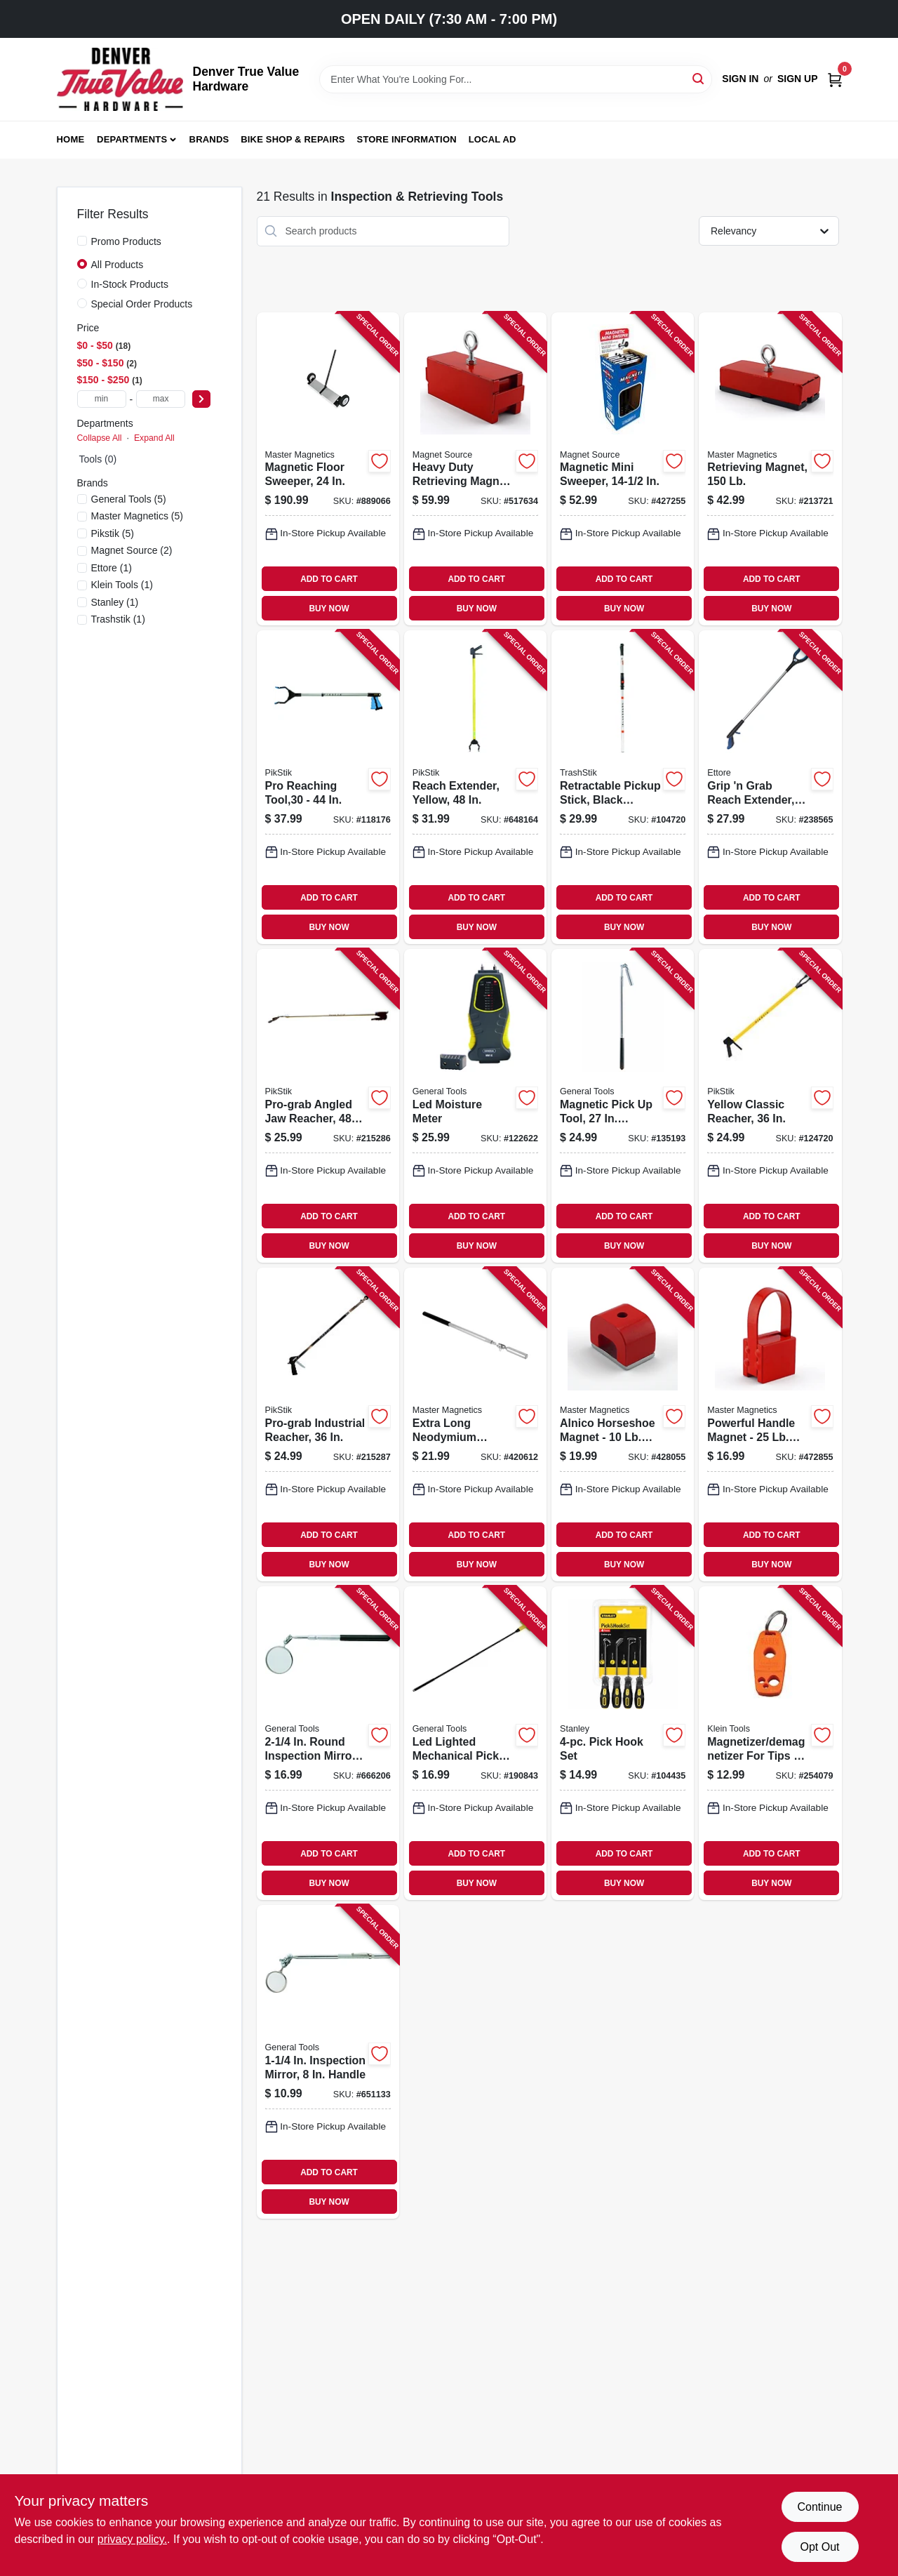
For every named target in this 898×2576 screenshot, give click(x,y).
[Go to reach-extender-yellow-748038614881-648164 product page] (475, 787)
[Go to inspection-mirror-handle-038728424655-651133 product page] (328, 2062)
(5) (128, 499)
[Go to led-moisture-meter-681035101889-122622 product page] (475, 1106)
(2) (132, 550)
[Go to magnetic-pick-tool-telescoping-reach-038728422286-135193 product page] (622, 1106)
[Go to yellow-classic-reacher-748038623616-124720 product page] (770, 1106)
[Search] (699, 78)
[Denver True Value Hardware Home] (120, 79)
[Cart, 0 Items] (835, 79)
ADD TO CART (329, 579)
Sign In (740, 78)
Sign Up (797, 78)
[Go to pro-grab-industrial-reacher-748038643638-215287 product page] (328, 1424)
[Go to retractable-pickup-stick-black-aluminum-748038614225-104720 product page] (622, 787)
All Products (117, 264)
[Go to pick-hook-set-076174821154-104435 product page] (622, 1743)
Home (71, 139)
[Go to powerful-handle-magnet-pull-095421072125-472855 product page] (770, 1424)
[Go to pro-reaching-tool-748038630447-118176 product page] (328, 787)
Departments (132, 139)
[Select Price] (201, 399)
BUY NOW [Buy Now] (329, 608)
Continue (819, 2507)
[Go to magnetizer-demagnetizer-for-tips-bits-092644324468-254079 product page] (770, 1743)
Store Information (407, 139)
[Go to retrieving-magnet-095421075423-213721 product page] (770, 469)
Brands (209, 139)
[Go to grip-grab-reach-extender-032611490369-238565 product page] (770, 787)
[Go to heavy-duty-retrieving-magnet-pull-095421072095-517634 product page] (475, 469)
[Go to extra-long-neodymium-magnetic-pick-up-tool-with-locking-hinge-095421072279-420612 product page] (475, 1424)
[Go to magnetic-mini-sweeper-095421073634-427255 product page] (622, 469)
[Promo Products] (82, 241)
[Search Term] (515, 79)
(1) (111, 567)
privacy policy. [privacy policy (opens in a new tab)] (132, 2539)
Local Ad (492, 139)
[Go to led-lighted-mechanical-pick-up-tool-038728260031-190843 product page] (475, 1743)
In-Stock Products (130, 284)
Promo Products (126, 241)
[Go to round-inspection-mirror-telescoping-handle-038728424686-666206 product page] (328, 1743)
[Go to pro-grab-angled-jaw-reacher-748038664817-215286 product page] (328, 1106)
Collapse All (99, 438)
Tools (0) (98, 459)
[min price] (101, 399)
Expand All (154, 438)
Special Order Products (142, 303)
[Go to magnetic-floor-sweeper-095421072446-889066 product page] (328, 469)
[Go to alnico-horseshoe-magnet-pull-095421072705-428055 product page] (622, 1424)
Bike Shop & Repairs (293, 139)
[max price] (160, 399)
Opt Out (819, 2547)
